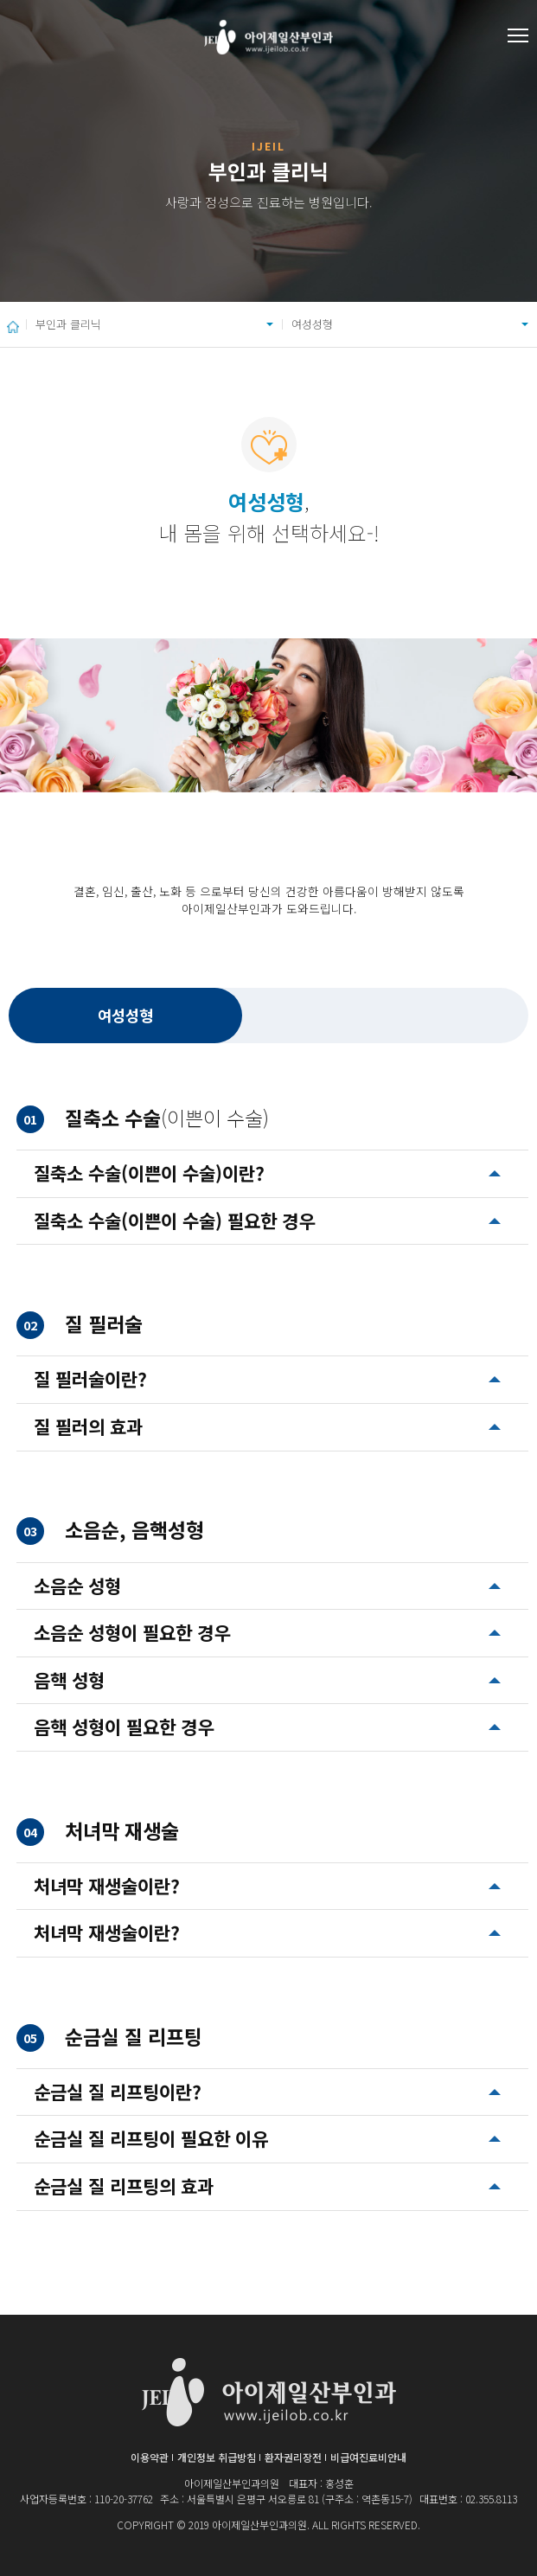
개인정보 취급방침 (216, 2457)
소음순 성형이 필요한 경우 (132, 1632)
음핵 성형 (69, 1680)
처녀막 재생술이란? (107, 1886)
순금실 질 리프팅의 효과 (124, 2186)
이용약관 (150, 2457)
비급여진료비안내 (368, 2457)
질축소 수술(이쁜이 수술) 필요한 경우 (174, 1221)
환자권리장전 (293, 2457)
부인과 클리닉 (68, 324)
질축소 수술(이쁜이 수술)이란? (149, 1173)
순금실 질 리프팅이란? (117, 2092)
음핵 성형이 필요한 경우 (124, 1727)
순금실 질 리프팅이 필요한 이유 (151, 2138)
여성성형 (312, 324)
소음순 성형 (77, 1586)
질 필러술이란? (90, 1379)
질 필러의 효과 (88, 1426)
